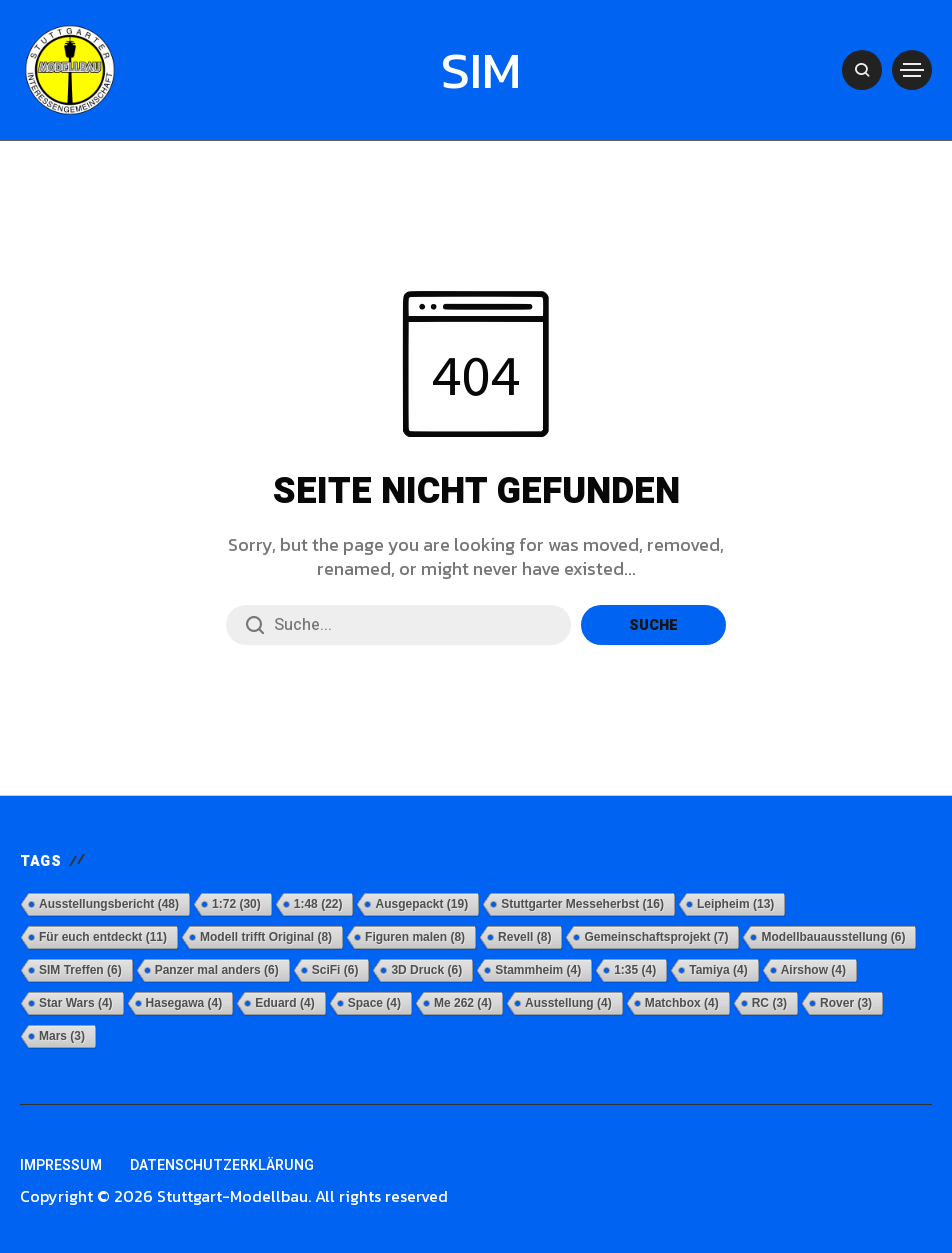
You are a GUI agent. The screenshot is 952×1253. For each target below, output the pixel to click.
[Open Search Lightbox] (862, 70)
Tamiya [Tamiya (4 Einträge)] (718, 970)
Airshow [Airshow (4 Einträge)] (813, 970)
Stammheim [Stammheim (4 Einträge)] (538, 970)
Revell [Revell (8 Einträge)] (524, 937)
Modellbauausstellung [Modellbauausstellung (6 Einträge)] (833, 937)
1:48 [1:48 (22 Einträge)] (318, 904)
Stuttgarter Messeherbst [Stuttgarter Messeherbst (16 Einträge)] (582, 904)
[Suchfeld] (398, 625)
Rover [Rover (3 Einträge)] (846, 1003)
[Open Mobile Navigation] (912, 70)
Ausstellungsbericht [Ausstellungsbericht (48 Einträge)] (109, 904)
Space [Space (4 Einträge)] (374, 1003)
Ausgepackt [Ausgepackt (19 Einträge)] (421, 904)
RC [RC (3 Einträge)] (769, 1003)
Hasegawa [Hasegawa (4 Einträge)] (184, 1003)
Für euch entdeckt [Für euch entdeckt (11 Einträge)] (103, 937)
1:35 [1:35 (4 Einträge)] (635, 970)
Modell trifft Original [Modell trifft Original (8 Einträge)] (266, 937)
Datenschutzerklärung (222, 1165)
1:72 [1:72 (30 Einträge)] (236, 904)
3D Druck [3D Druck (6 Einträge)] (426, 970)
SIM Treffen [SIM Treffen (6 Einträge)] (80, 970)
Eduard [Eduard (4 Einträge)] (284, 1003)
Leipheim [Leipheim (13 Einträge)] (735, 904)
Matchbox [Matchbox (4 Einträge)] (682, 1003)
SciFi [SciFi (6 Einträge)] (335, 970)
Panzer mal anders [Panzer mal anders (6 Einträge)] (217, 970)
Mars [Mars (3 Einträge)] (62, 1036)
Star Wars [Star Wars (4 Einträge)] (76, 1003)
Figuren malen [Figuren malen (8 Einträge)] (415, 937)
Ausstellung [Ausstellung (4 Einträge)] (568, 1003)
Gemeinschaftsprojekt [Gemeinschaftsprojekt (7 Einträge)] (656, 937)
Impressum (61, 1165)
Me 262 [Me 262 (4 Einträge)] (463, 1003)
